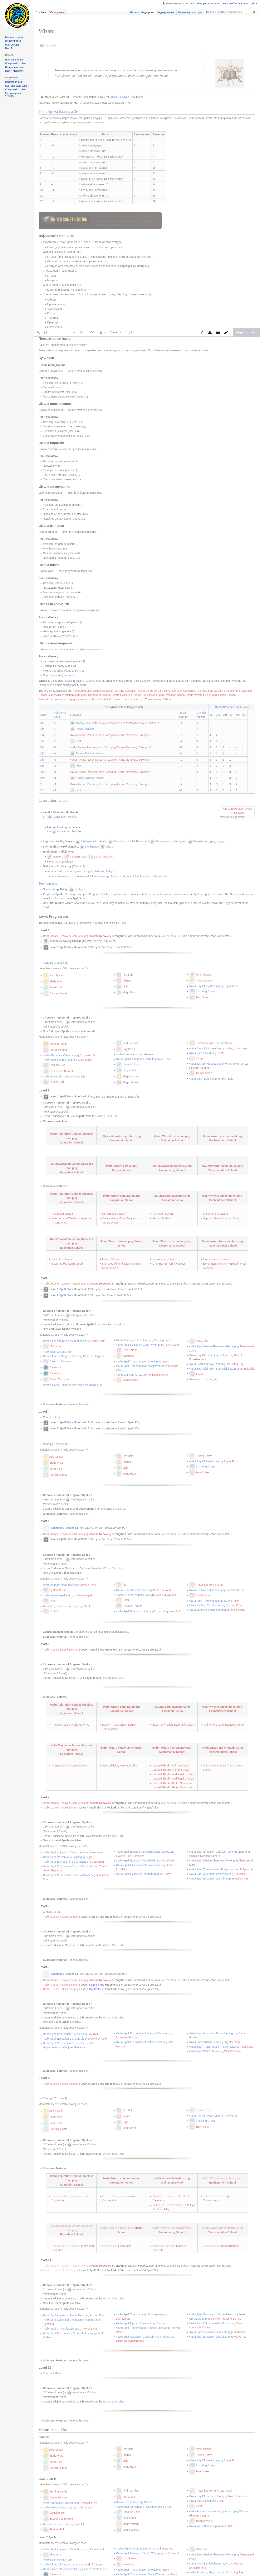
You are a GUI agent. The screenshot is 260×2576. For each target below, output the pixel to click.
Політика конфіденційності (52, 2571)
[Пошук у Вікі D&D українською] (231, 12)
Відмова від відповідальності (113, 2571)
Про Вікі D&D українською (82, 2571)
